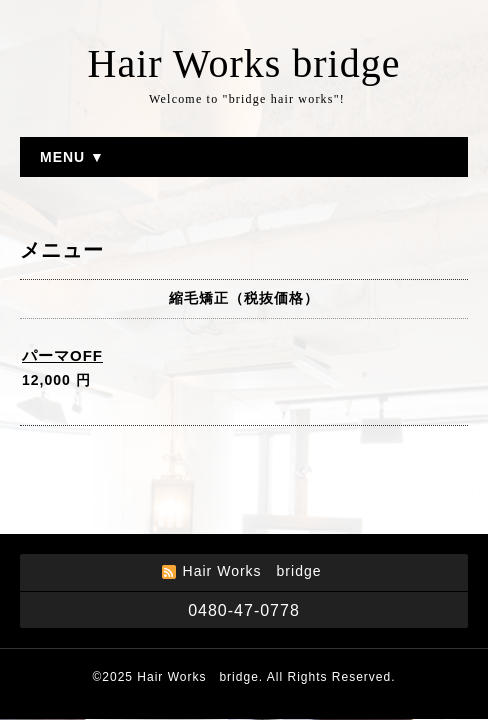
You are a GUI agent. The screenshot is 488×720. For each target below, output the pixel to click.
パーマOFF (62, 355)
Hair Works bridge (244, 63)
